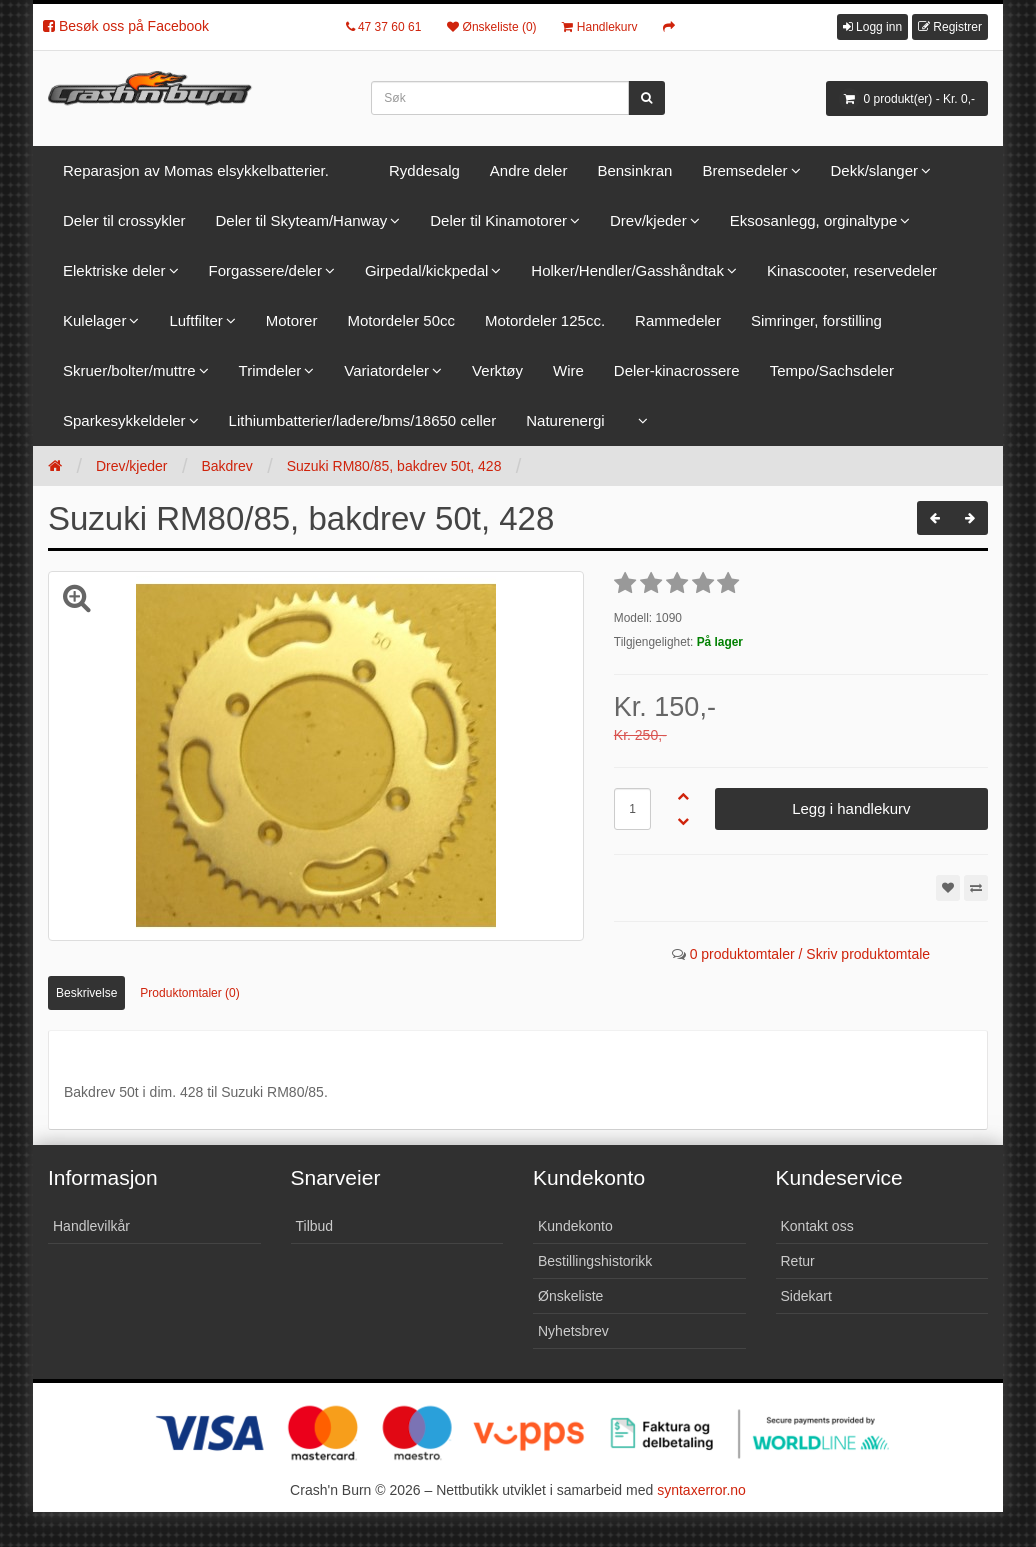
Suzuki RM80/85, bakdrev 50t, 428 (394, 466)
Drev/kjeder (648, 220)
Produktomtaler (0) (189, 993)
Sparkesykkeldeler (124, 420)
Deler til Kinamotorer (498, 220)
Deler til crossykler (124, 220)
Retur (798, 1261)
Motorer (292, 320)
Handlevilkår (91, 1226)
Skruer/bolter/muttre (129, 370)
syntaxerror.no (701, 1490)
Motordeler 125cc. (545, 320)
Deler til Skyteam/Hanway (302, 220)
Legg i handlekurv (851, 808)
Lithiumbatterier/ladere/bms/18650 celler (363, 420)
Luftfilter (195, 320)
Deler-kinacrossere (677, 370)
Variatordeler (386, 370)
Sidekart (806, 1296)
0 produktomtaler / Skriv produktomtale (810, 954)
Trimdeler (270, 370)
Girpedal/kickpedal (426, 270)
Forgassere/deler (265, 270)
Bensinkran (634, 170)
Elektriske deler (114, 270)
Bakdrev (226, 466)
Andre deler (529, 170)
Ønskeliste (570, 1296)
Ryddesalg (424, 170)
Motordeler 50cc (401, 320)
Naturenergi (565, 420)
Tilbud (315, 1226)
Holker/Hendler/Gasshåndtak (627, 270)
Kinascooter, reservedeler (852, 270)
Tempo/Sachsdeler (832, 370)
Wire (568, 370)
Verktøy (497, 370)
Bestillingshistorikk (595, 1261)
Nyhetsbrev (573, 1331)
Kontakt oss (817, 1226)
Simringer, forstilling (816, 320)
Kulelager (94, 320)
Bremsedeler (744, 170)
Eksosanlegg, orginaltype (814, 220)
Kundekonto (575, 1226)
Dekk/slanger (875, 170)
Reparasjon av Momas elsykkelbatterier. (196, 170)
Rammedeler (678, 320)
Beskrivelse (86, 993)
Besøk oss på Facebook (126, 26)
